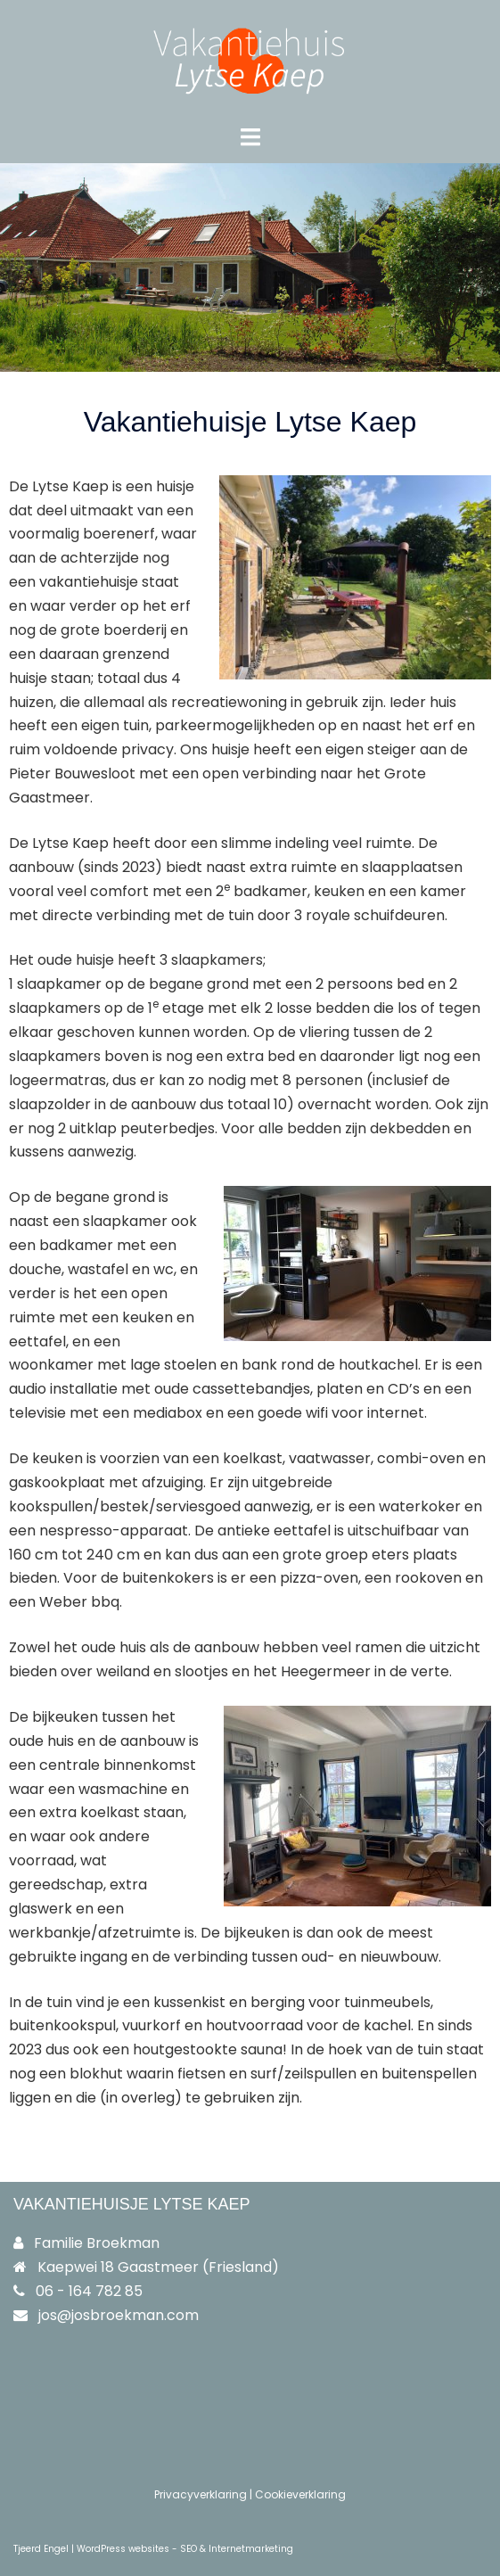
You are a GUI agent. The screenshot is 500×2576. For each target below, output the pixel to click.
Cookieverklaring (300, 2494)
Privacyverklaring (200, 2494)
